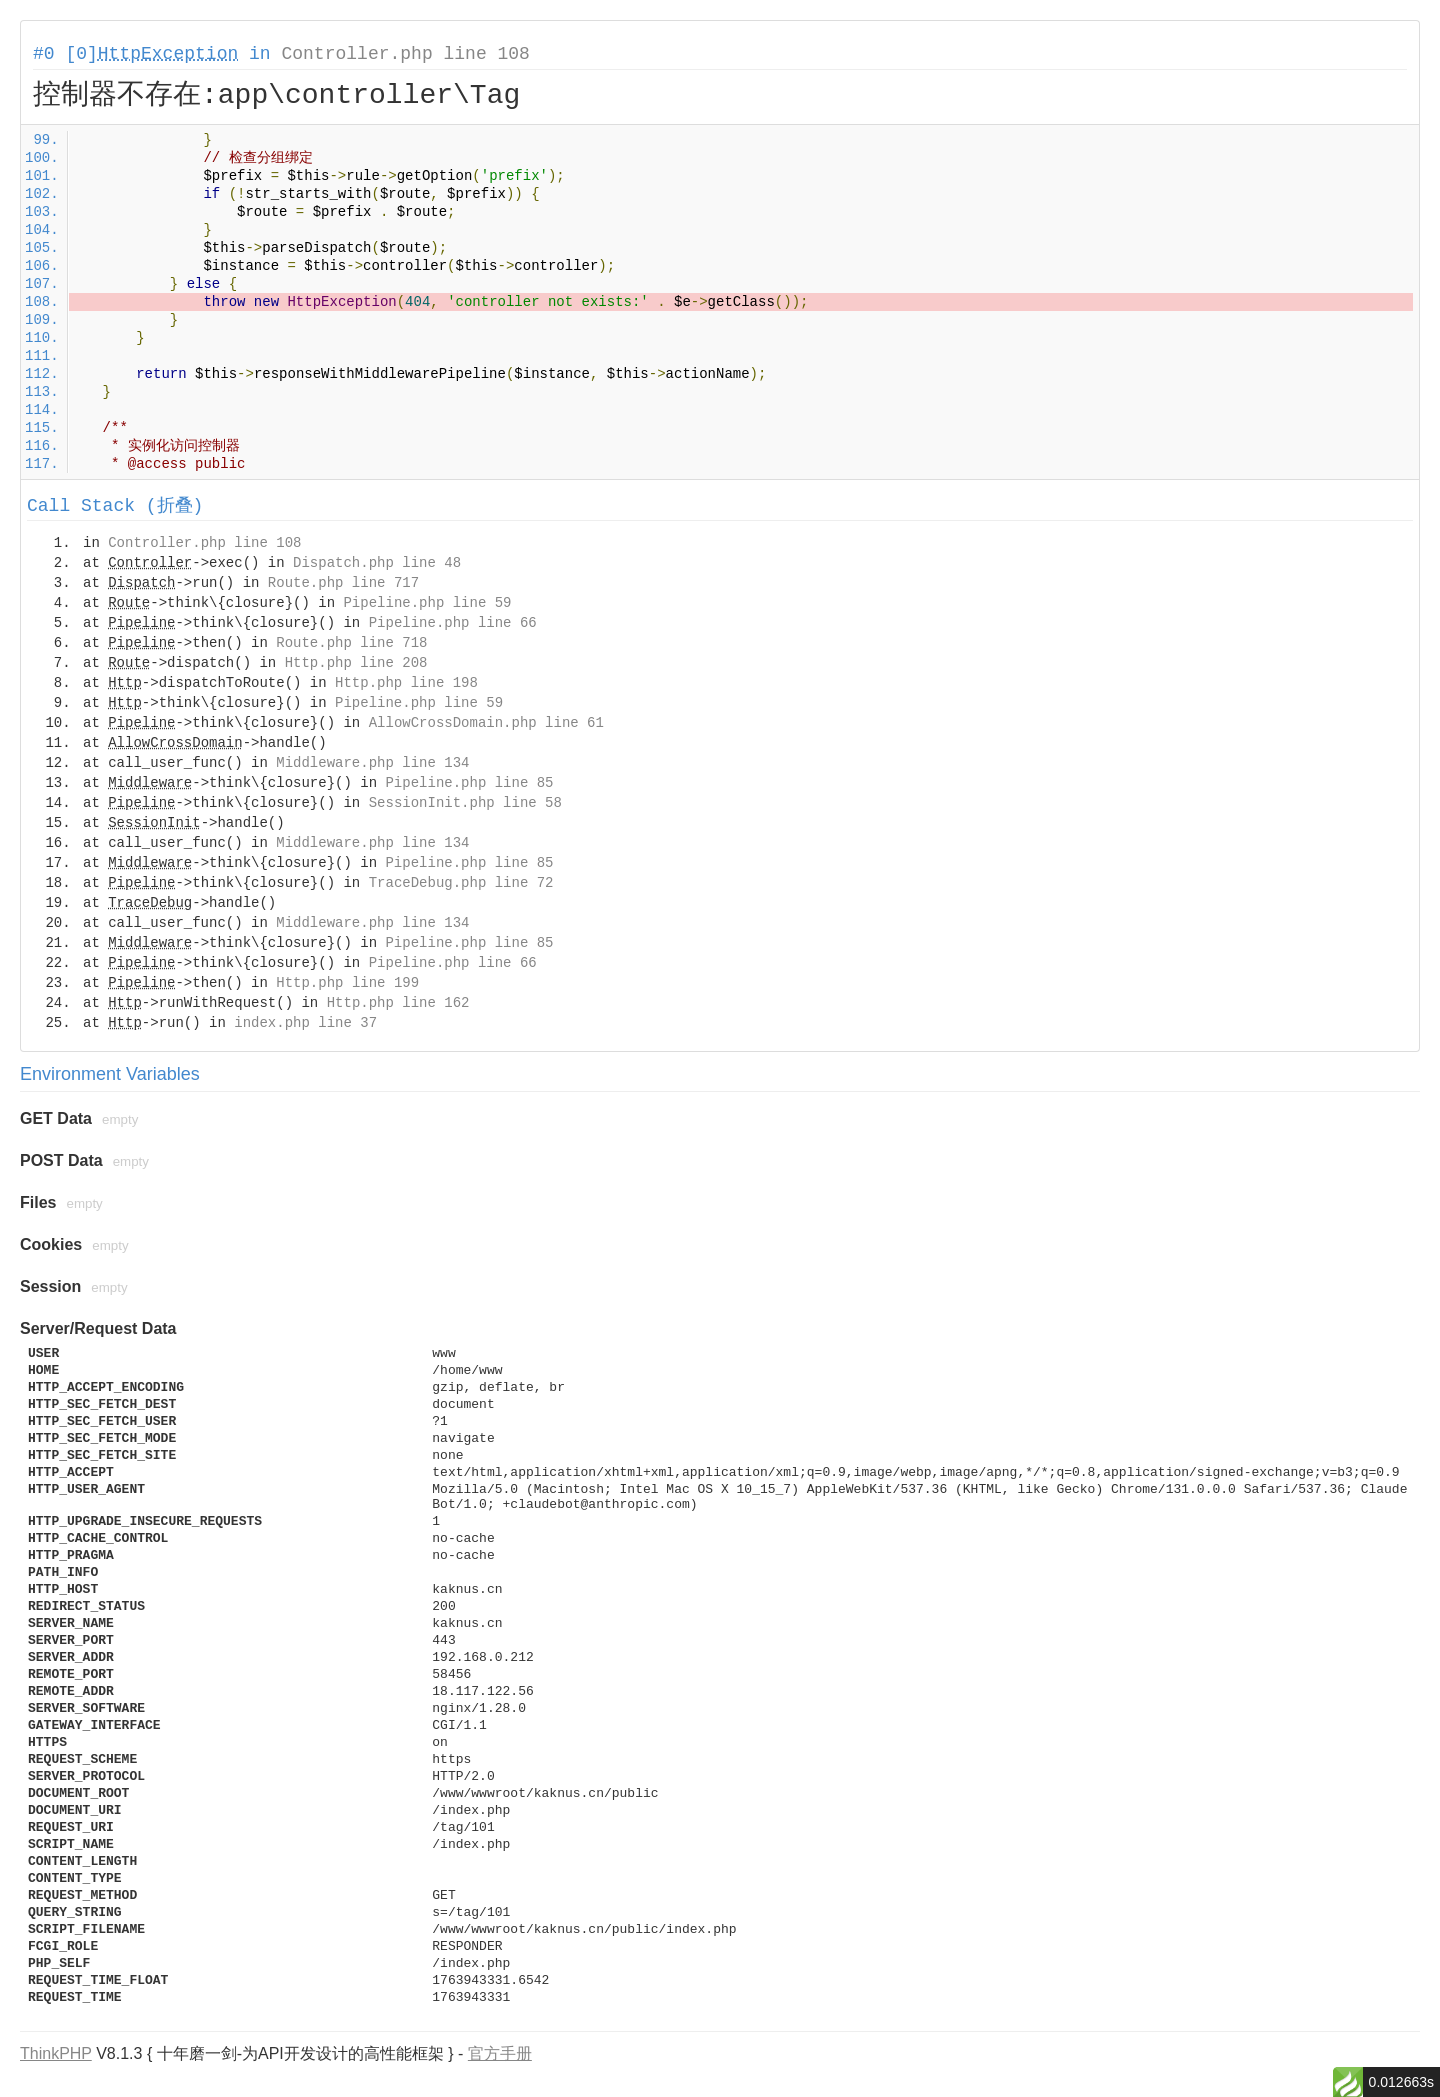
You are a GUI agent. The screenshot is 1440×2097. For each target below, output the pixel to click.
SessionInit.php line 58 (465, 803)
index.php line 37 (305, 1023)
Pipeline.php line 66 (453, 623)
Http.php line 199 (347, 983)
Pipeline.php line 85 (469, 783)
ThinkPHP (56, 2053)
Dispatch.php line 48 (377, 563)
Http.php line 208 (356, 663)
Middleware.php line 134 (372, 763)
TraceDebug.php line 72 (461, 883)
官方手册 (500, 2053)
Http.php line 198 (406, 683)
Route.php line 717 (343, 583)
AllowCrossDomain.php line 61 (486, 723)
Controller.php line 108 (405, 54)
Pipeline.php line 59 (427, 603)
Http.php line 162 (398, 1003)
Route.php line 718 (351, 643)
